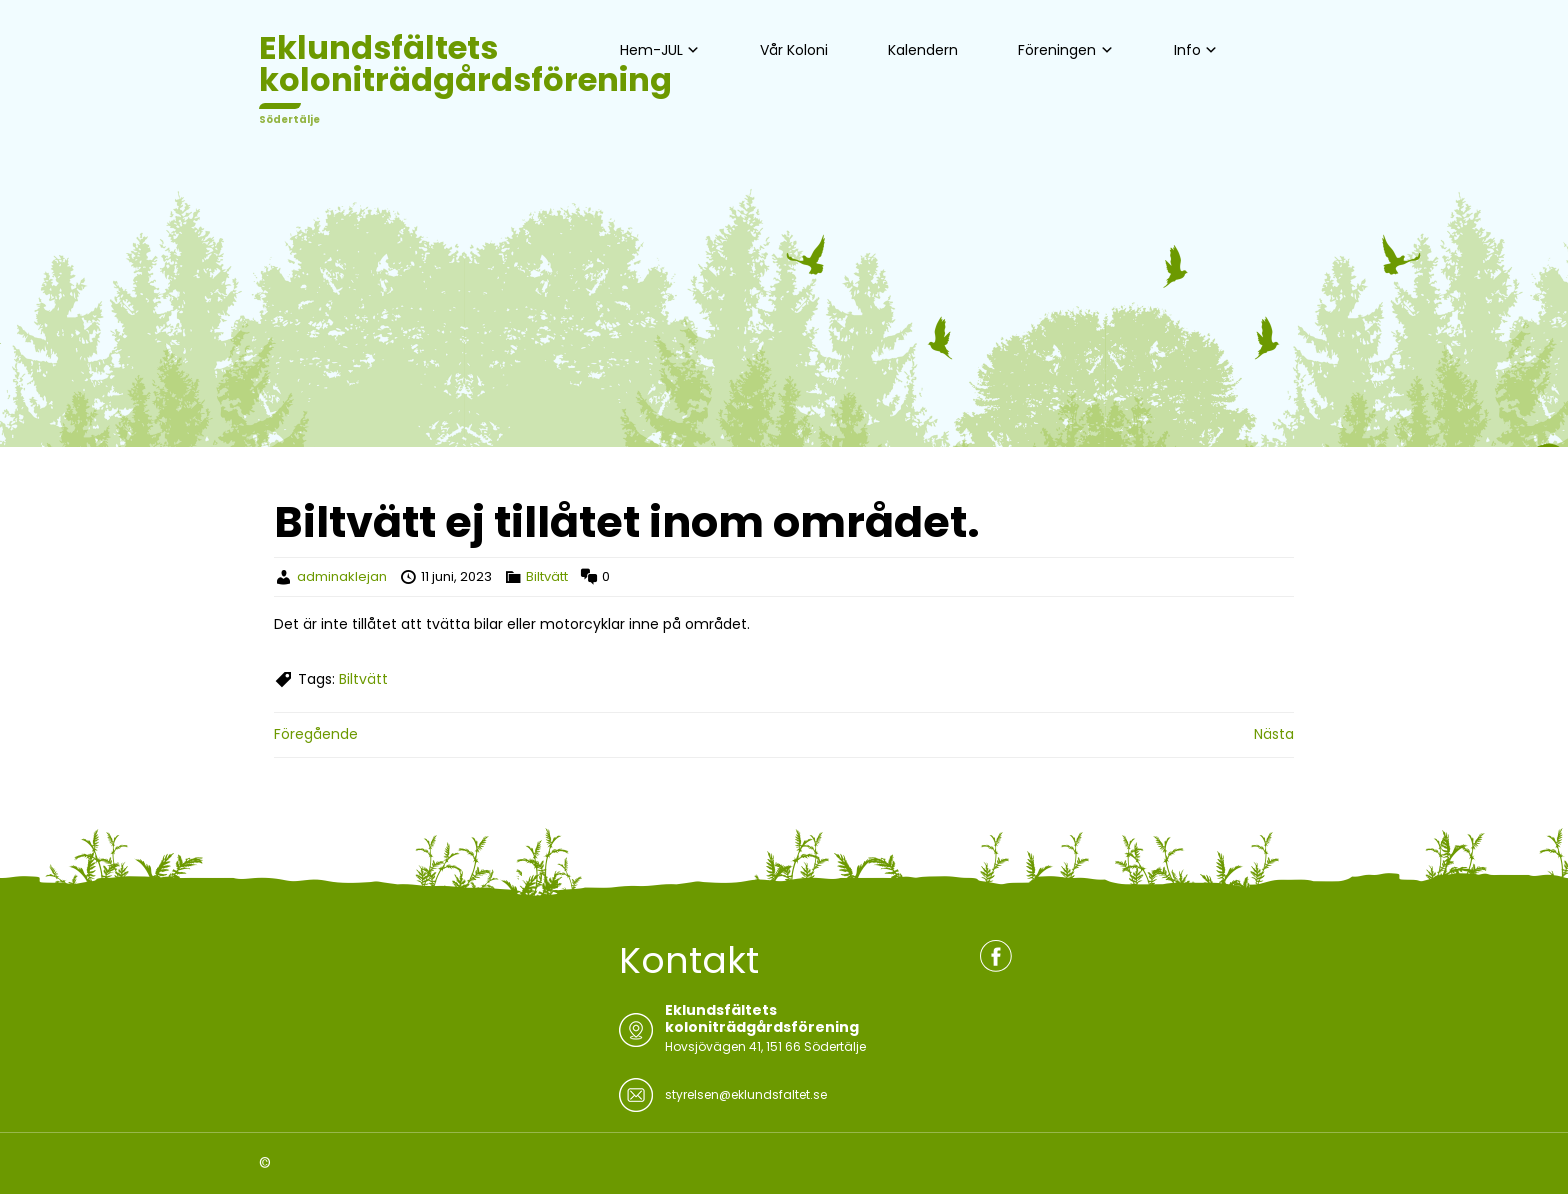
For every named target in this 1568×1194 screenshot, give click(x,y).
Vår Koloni (794, 50)
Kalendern (923, 50)
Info (1187, 50)
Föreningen (1057, 50)
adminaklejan (342, 576)
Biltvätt (547, 576)
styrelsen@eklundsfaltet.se (746, 1094)
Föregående (316, 734)
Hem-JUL (651, 50)
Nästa (1274, 734)
